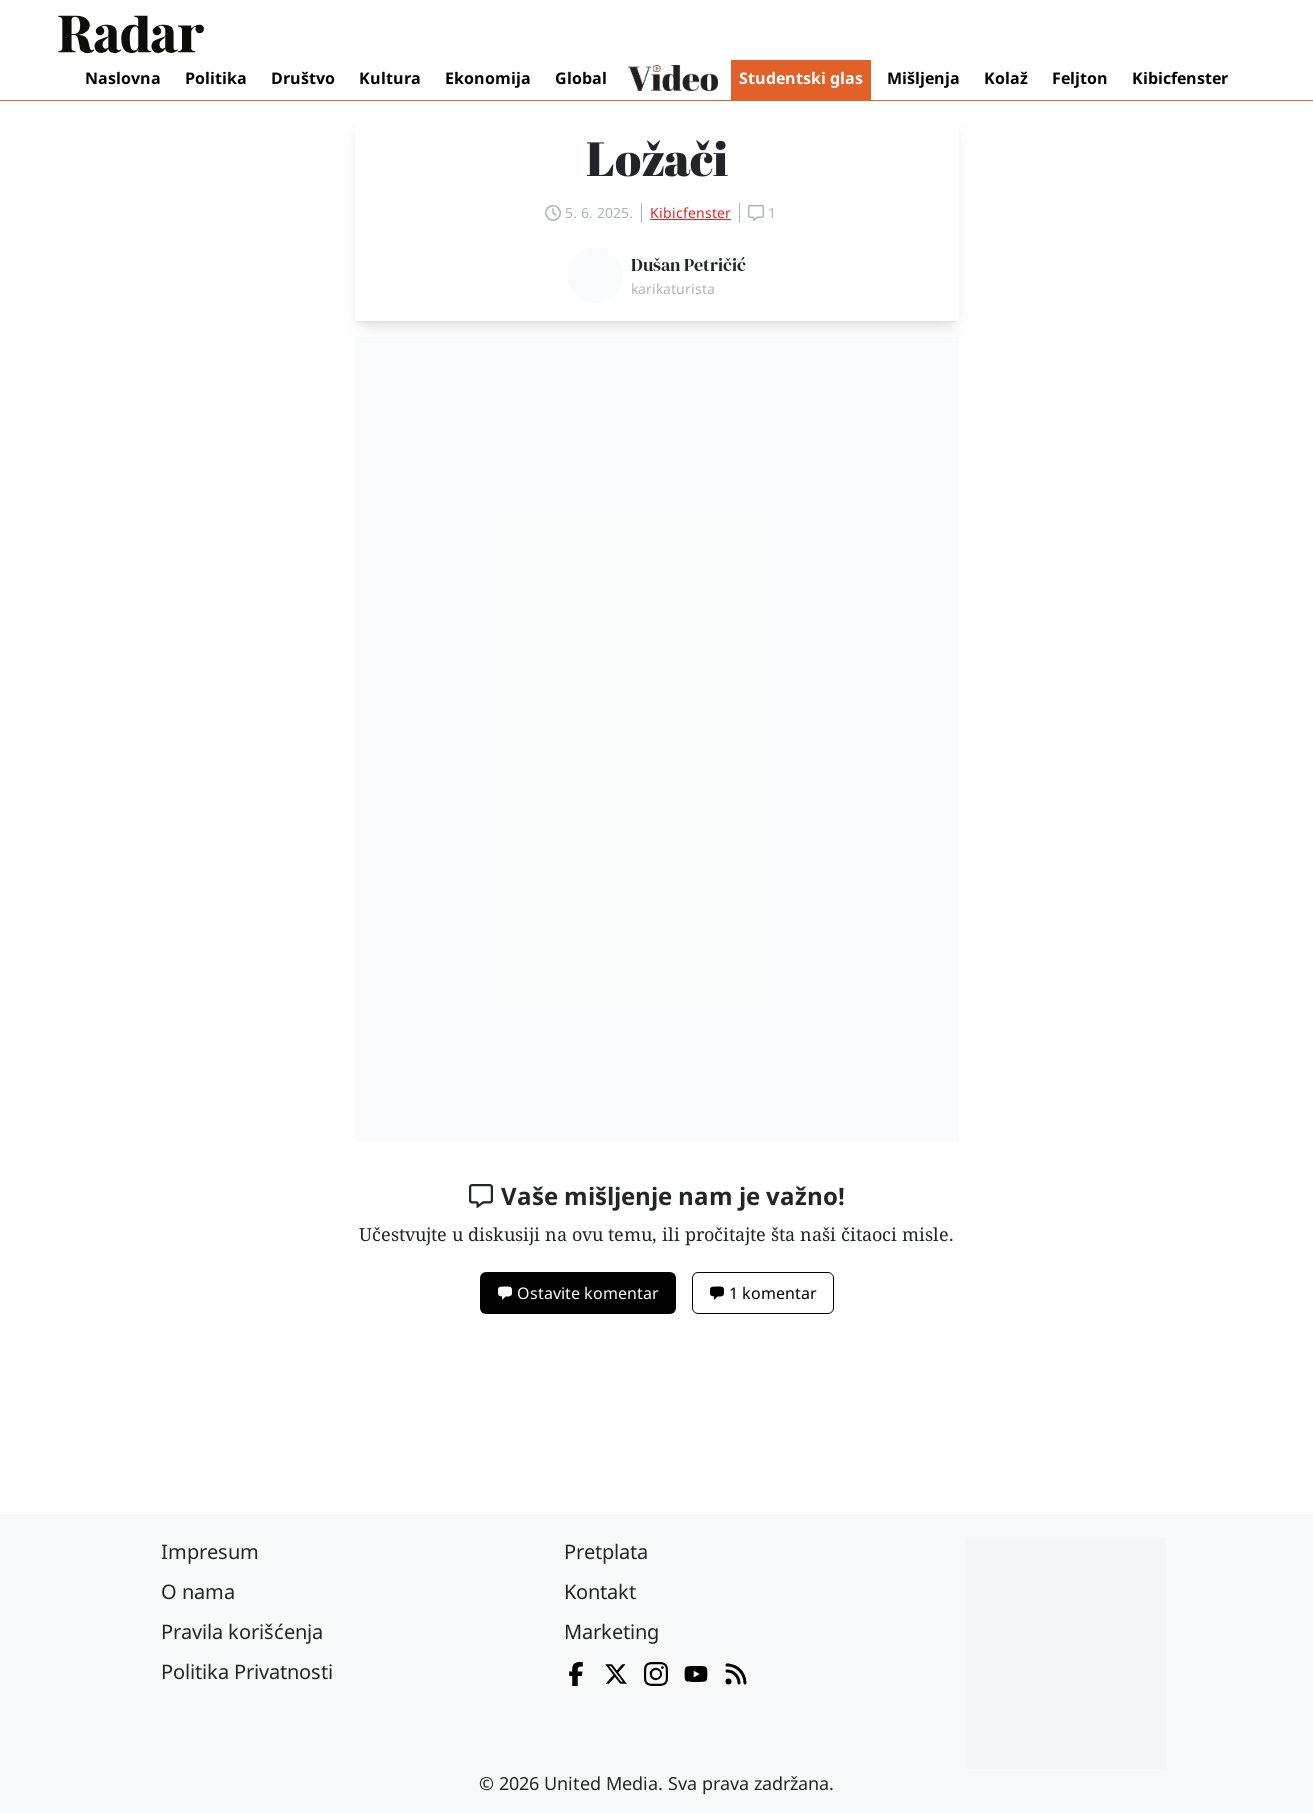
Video (673, 80)
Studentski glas (801, 78)
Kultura (390, 78)
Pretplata (606, 1551)
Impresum (210, 1551)
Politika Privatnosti (247, 1671)
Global (581, 78)
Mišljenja (923, 78)
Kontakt (600, 1591)
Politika (216, 78)
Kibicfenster (1180, 78)
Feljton (1080, 78)
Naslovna (123, 78)
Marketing (611, 1631)
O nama (198, 1591)
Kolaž (1006, 78)
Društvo (303, 78)
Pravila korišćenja (242, 1631)
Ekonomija (488, 78)
